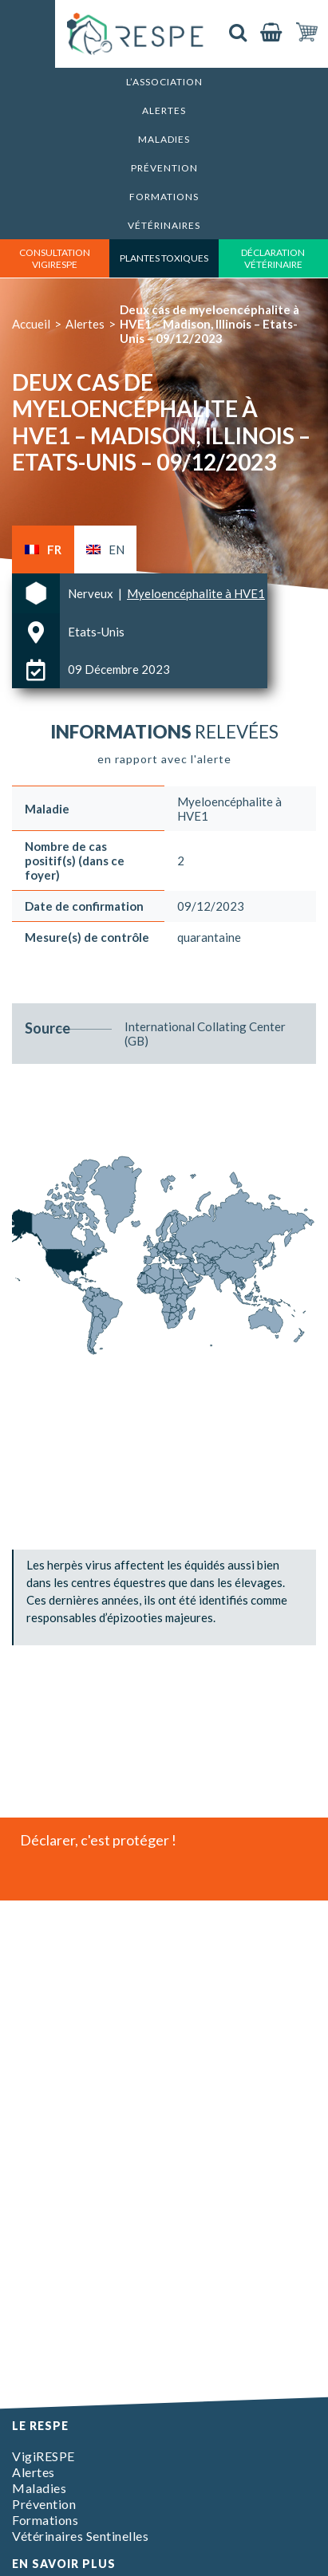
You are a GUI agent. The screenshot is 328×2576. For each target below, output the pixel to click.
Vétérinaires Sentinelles (80, 2535)
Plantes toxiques (164, 258)
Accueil (31, 324)
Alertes (164, 110)
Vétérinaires (164, 225)
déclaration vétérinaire (273, 258)
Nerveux (92, 593)
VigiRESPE (43, 2456)
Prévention (164, 168)
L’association (164, 82)
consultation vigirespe (54, 258)
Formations (164, 197)
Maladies (164, 139)
